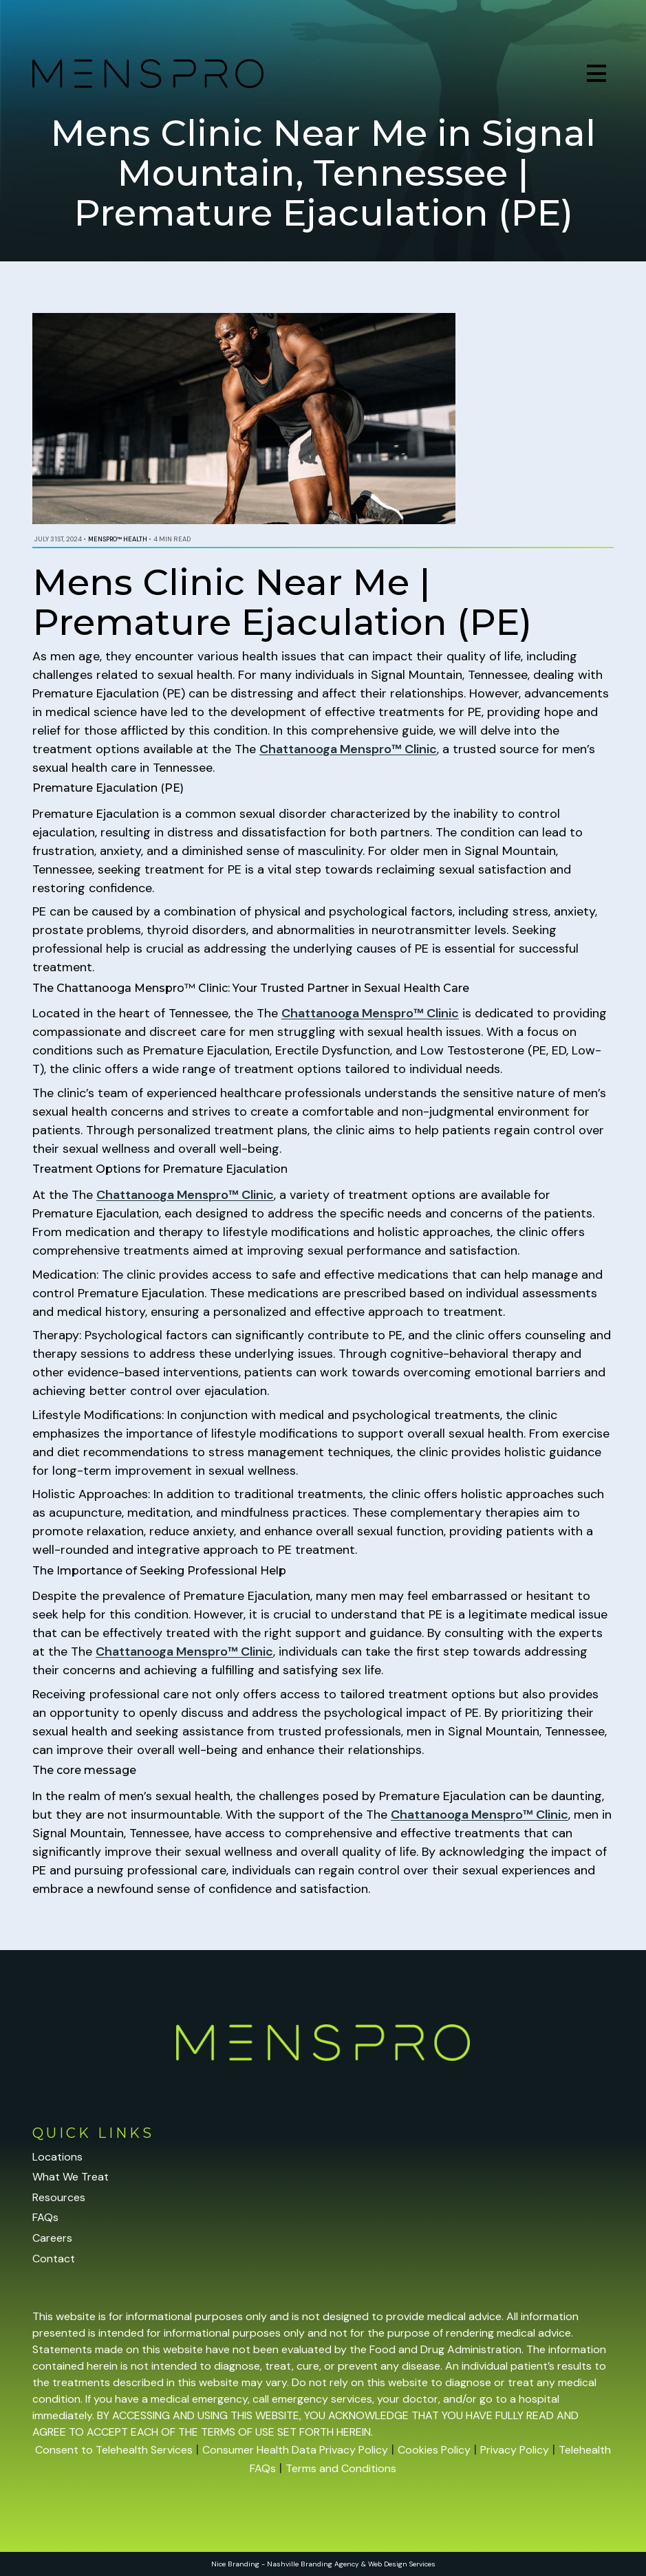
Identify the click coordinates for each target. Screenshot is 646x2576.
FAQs (45, 2217)
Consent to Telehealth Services (114, 2450)
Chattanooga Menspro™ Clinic (348, 749)
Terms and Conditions (341, 2468)
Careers (52, 2238)
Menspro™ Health (117, 539)
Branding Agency (330, 2563)
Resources (58, 2197)
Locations (57, 2157)
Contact (53, 2258)
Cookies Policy (434, 2450)
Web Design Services (401, 2563)
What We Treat (70, 2176)
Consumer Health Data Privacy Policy (295, 2450)
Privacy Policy (514, 2450)
